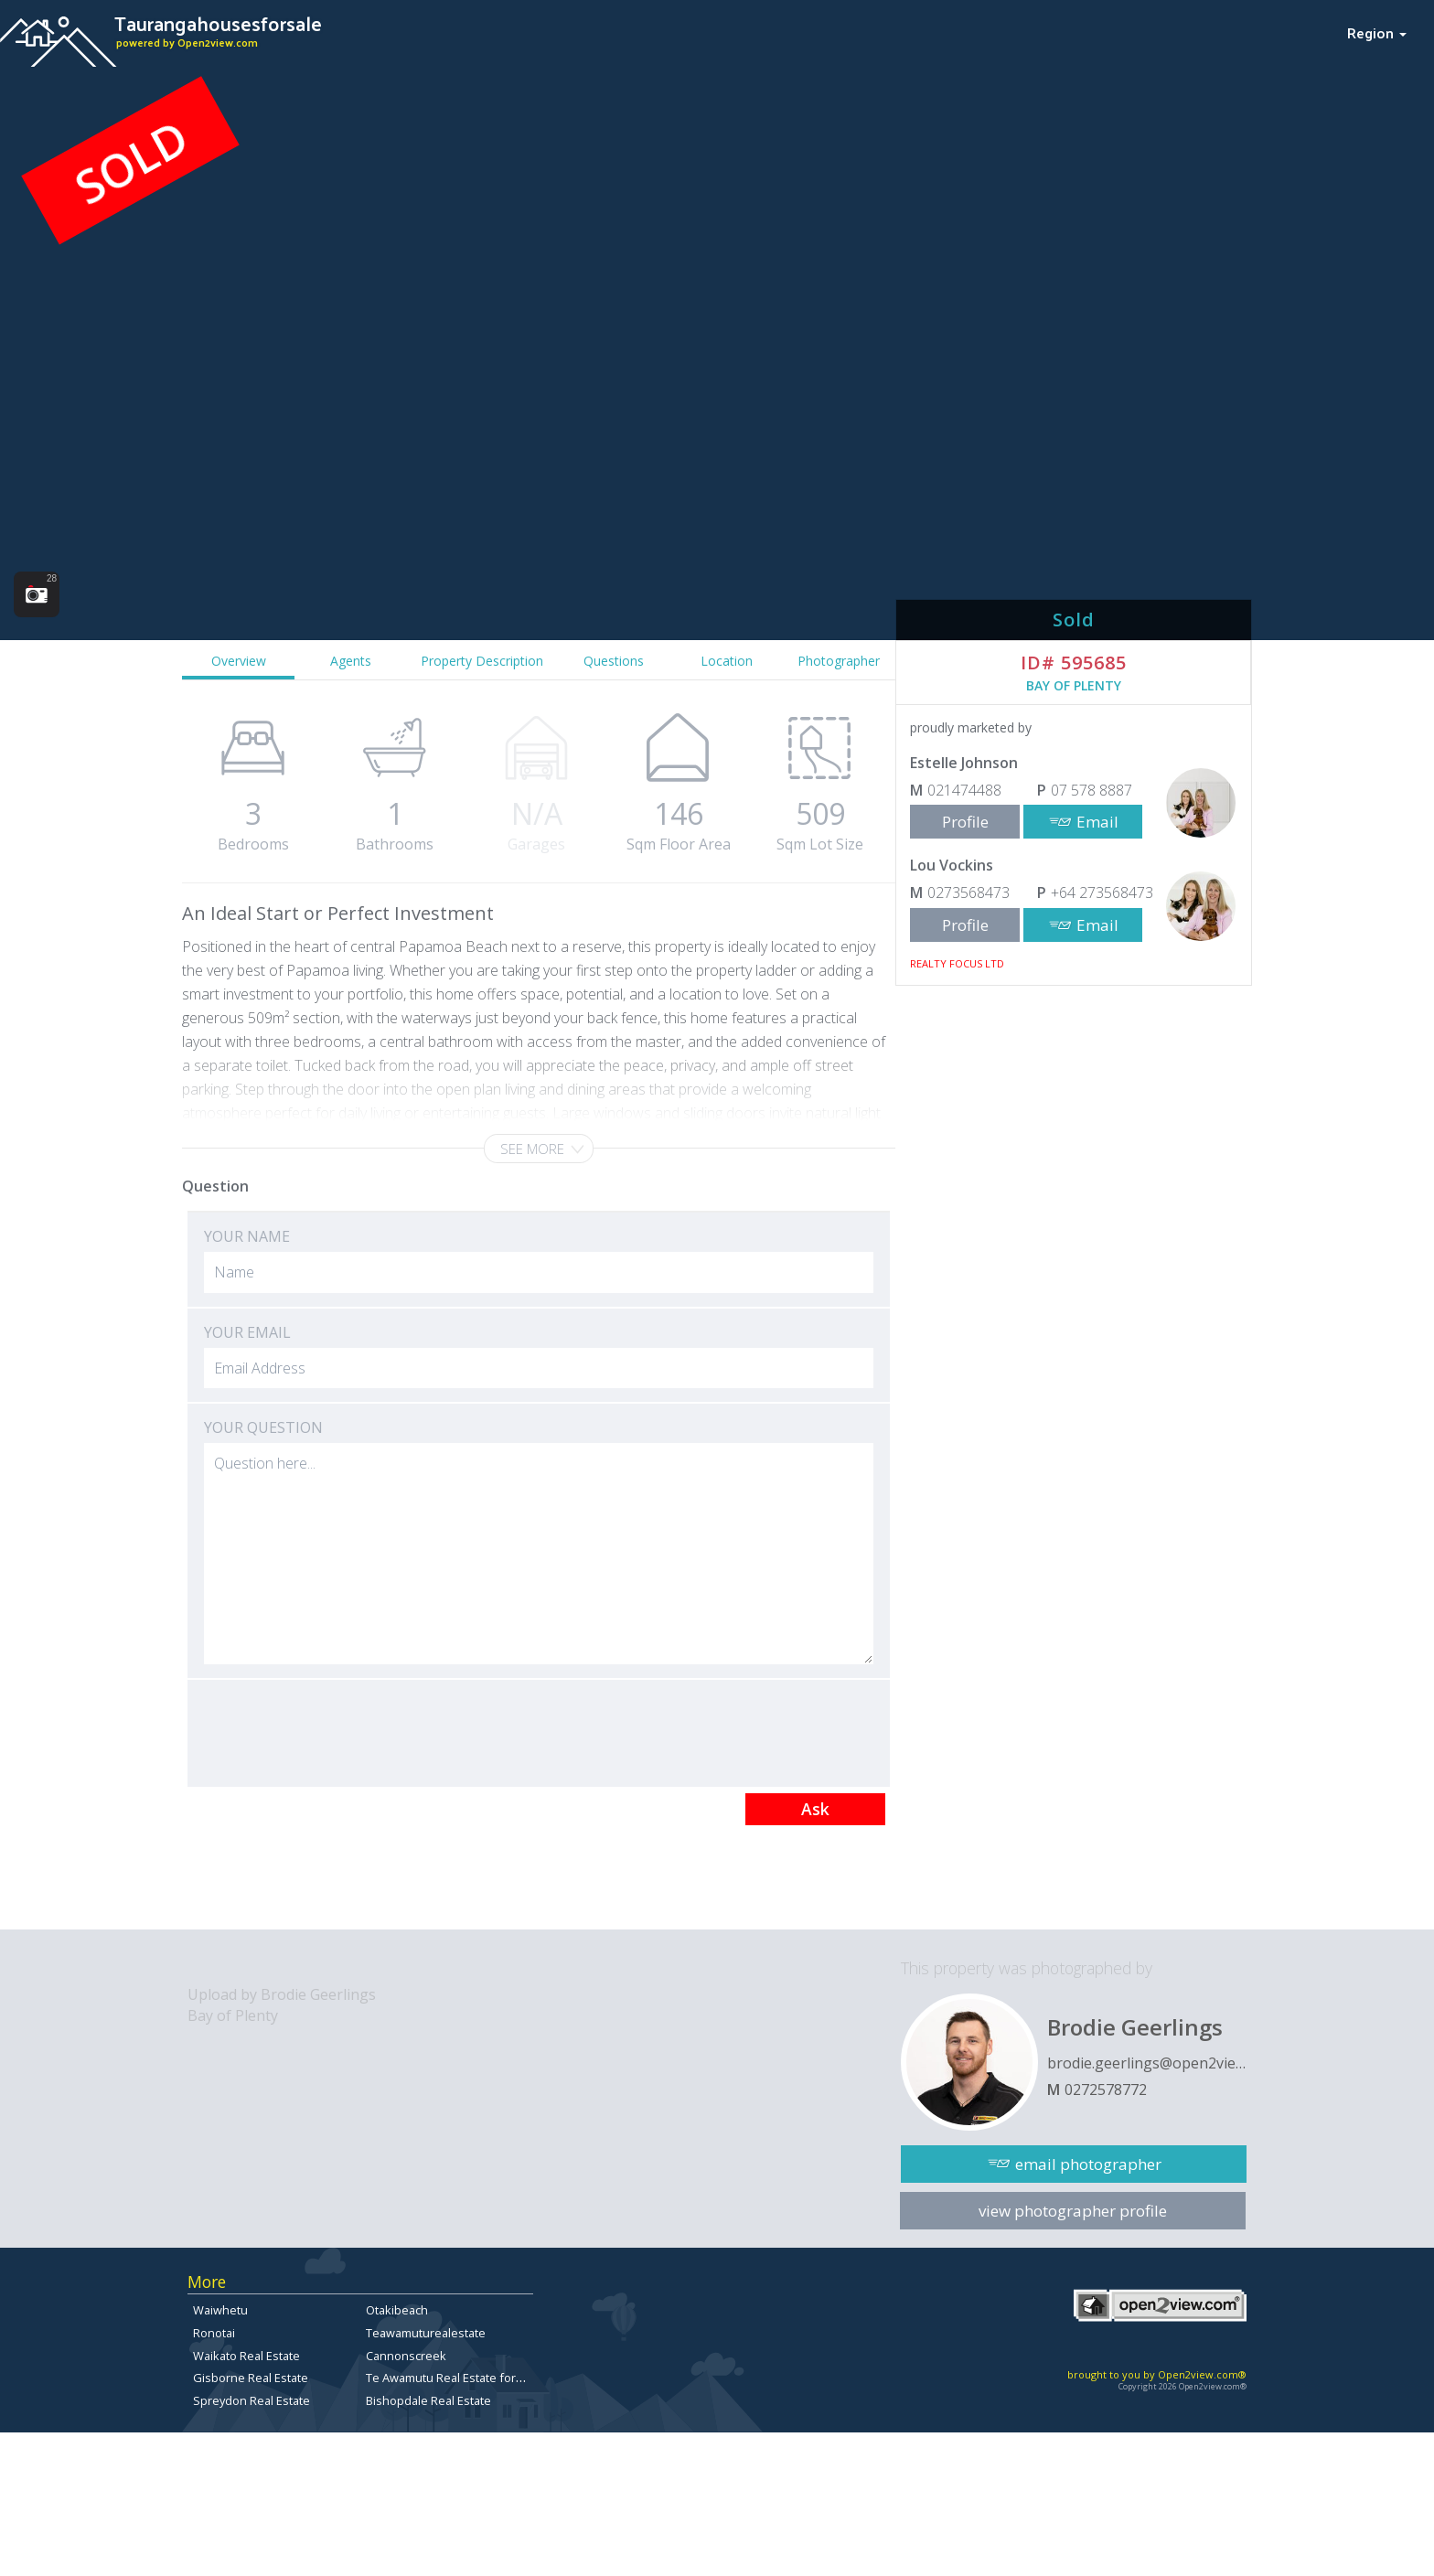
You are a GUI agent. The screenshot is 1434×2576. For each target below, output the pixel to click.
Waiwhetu (220, 2310)
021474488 (964, 790)
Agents (350, 660)
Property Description (482, 660)
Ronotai (214, 2333)
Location (727, 660)
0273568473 (968, 892)
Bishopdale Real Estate (428, 2400)
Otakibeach (397, 2310)
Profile (965, 821)
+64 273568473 (1102, 892)
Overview (238, 660)
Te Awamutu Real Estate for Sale (454, 2377)
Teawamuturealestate (426, 2333)
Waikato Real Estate (246, 2355)
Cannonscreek (406, 2355)
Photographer (838, 660)
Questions (613, 660)
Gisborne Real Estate (250, 2377)
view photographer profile (1073, 2210)
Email (1097, 821)
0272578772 (1106, 2089)
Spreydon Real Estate (251, 2400)
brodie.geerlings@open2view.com (1147, 2063)
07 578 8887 (1091, 790)
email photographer (1088, 2164)
